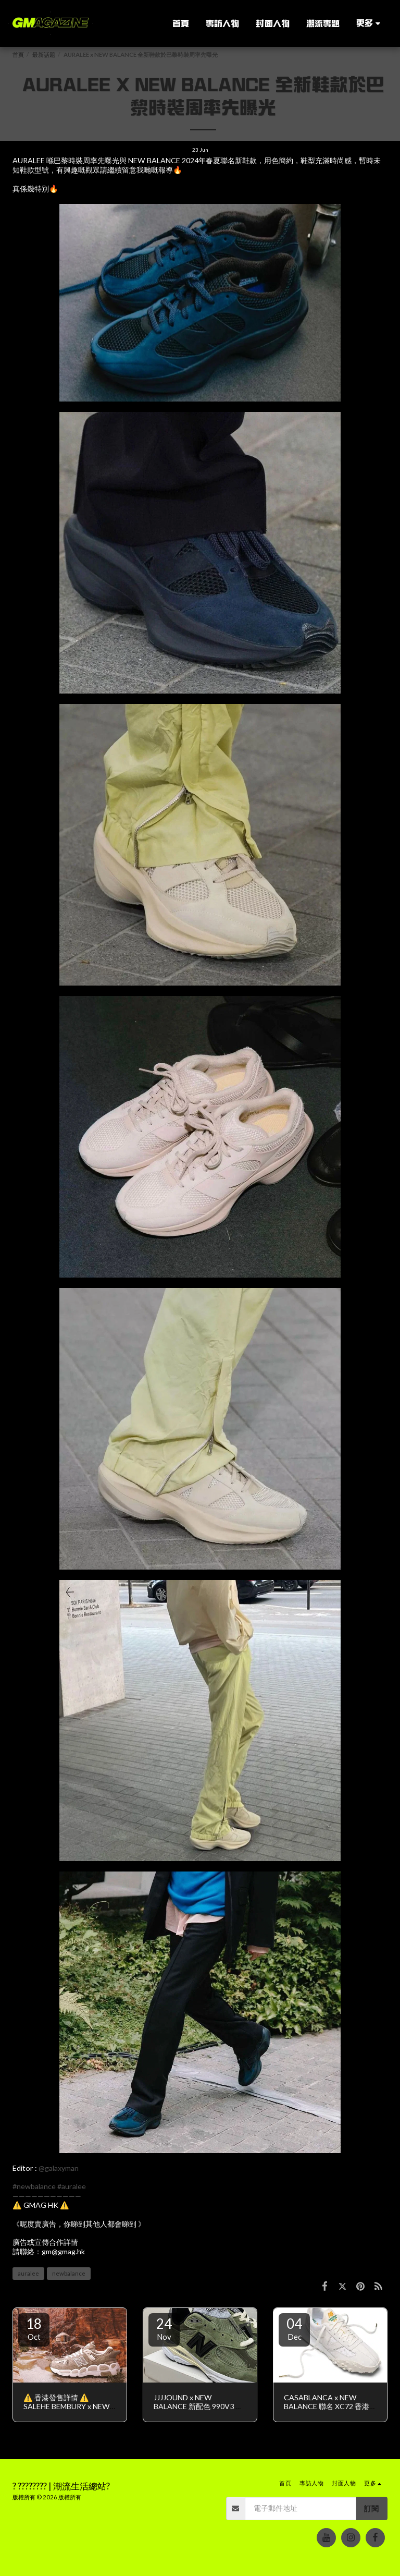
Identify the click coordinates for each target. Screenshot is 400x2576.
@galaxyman (59, 2168)
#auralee (71, 2186)
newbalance (68, 2273)
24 (164, 2328)
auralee (28, 2273)
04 (294, 2328)
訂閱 (371, 2508)
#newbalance (34, 2186)
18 (33, 2328)
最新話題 (43, 54)
